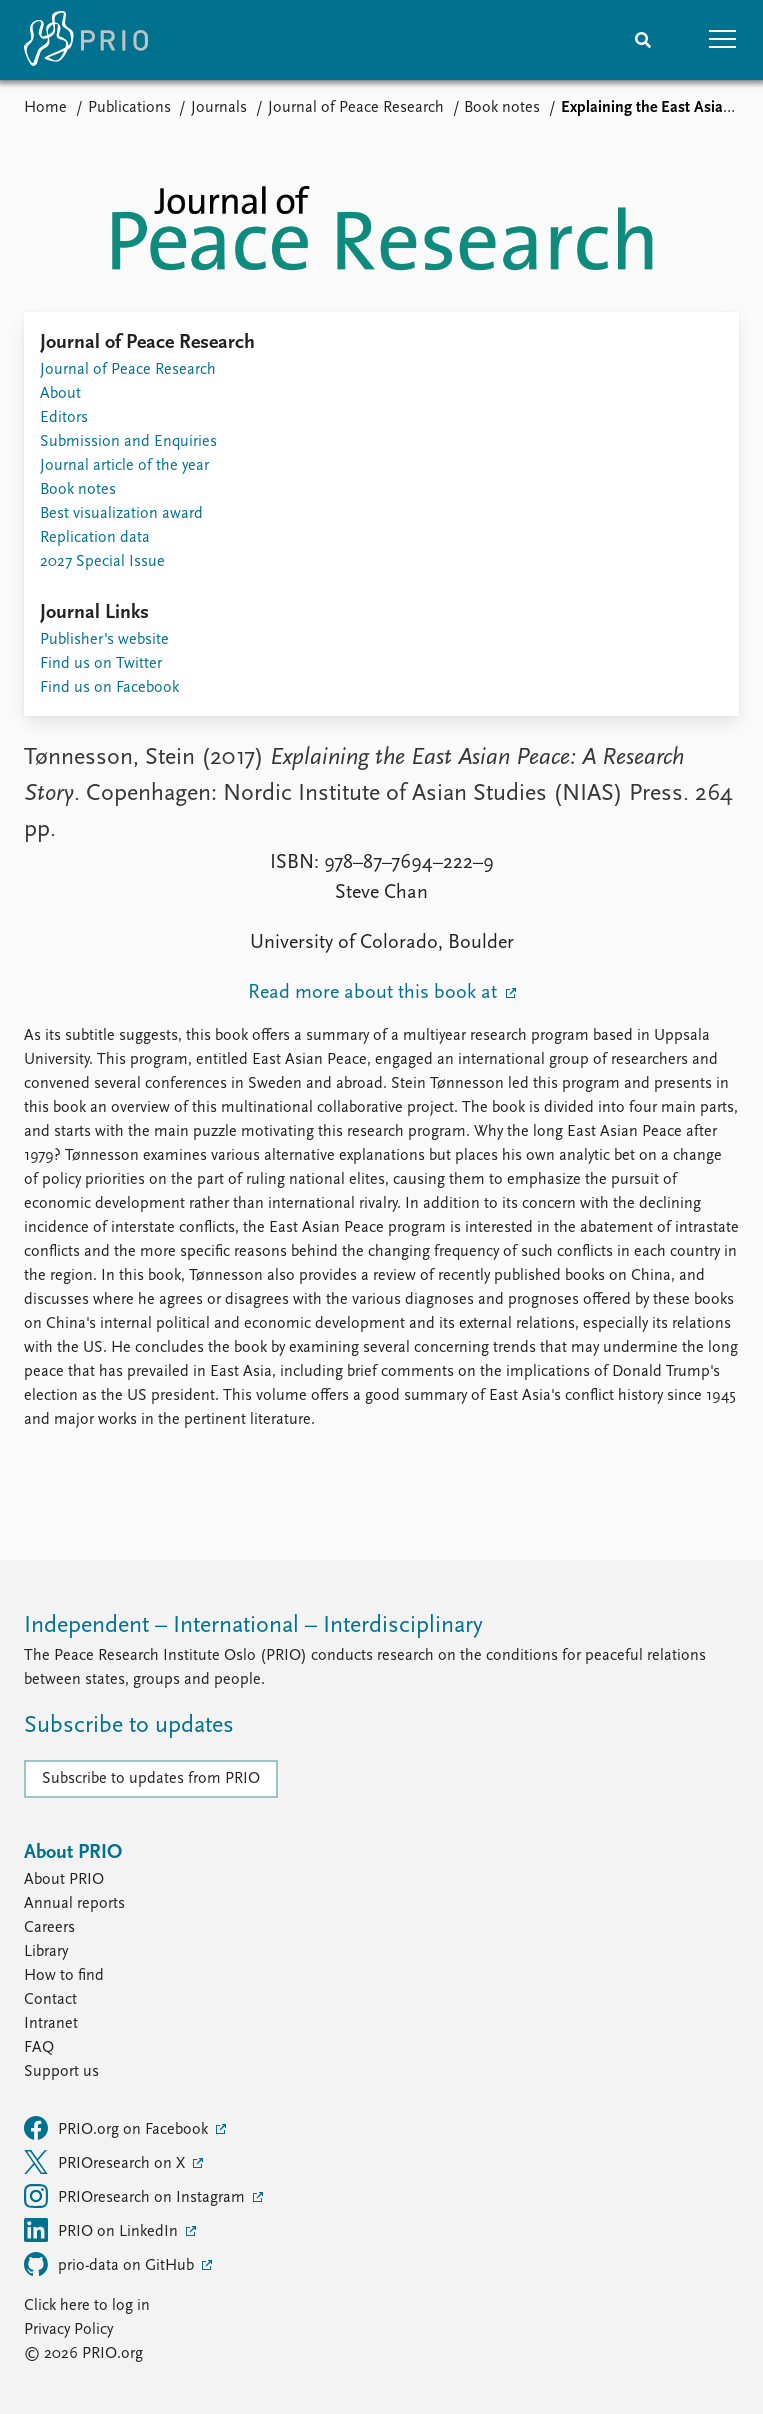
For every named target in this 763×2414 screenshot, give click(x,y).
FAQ (39, 2048)
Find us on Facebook (109, 688)
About (60, 394)
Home (45, 108)
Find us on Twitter (101, 664)
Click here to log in (87, 2306)
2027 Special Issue (102, 562)
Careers (49, 1928)
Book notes (502, 108)
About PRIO (64, 1880)
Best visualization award (121, 514)
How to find (64, 1976)
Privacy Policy (68, 2330)
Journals (219, 108)
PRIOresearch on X (106, 2162)
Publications (129, 108)
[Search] (643, 40)
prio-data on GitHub (111, 2264)
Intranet (51, 2024)
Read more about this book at (375, 993)
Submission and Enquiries (128, 442)
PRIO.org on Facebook (118, 2128)
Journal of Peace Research (356, 108)
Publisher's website (104, 640)
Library (46, 1952)
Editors (64, 418)
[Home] (86, 40)
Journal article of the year (124, 466)
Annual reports (74, 1904)
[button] (723, 40)
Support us (61, 2072)
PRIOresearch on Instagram (136, 2196)
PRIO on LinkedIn (103, 2230)
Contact (50, 2000)
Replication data (95, 538)
